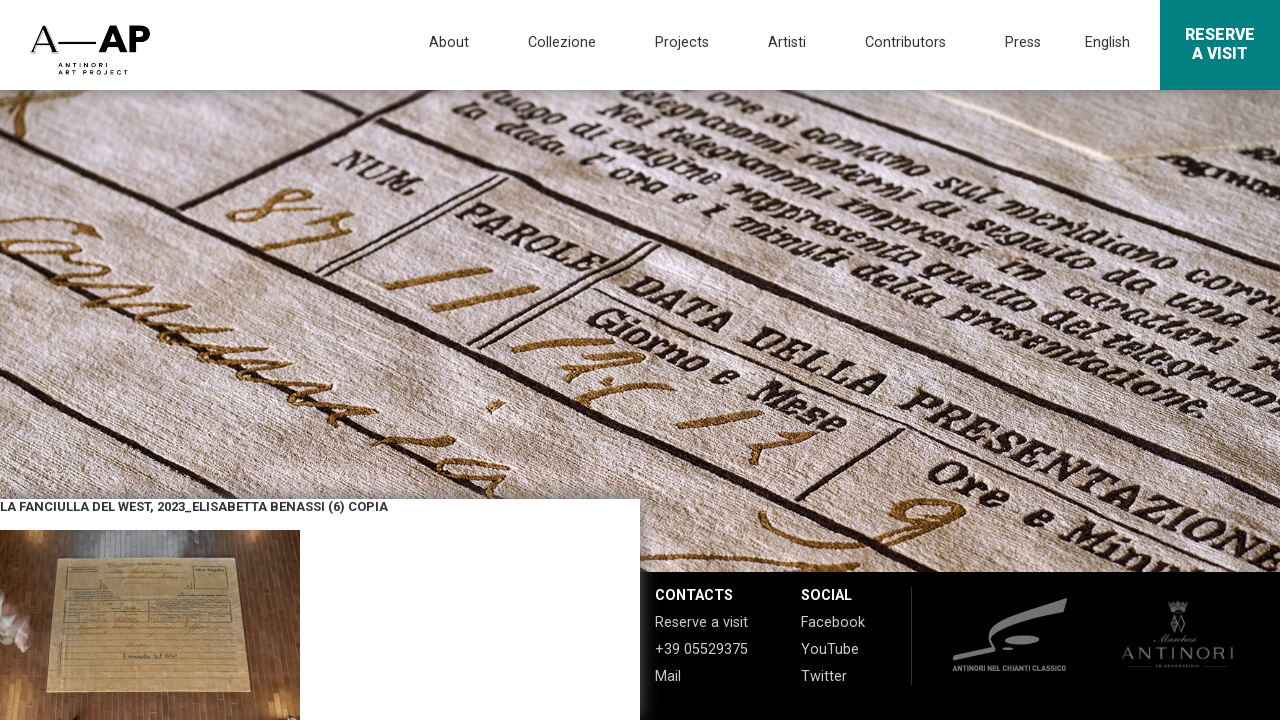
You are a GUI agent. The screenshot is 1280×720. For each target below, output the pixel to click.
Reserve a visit (701, 622)
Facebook (833, 622)
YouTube (830, 649)
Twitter (824, 676)
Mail (668, 676)
